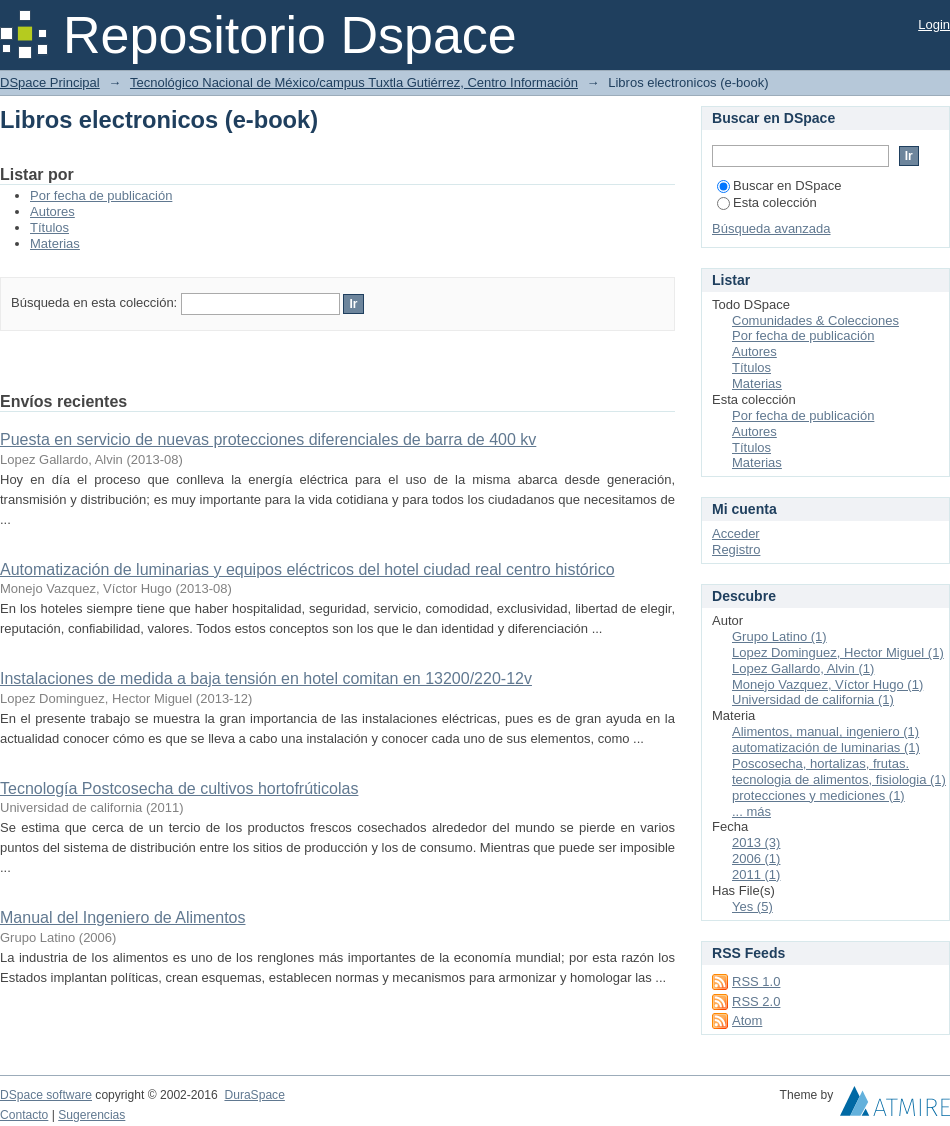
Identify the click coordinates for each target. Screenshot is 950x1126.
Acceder (736, 533)
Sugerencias (91, 1115)
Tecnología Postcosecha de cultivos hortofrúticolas (179, 788)
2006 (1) (756, 858)
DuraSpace (254, 1095)
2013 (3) (756, 842)
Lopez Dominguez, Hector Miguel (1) (838, 652)
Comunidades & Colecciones (815, 320)
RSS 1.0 (756, 981)
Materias (55, 243)
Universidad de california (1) (813, 699)
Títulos (49, 227)
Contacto (24, 1115)
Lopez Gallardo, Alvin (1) (803, 668)
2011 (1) (756, 874)
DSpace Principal (50, 82)
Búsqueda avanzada (771, 228)
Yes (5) (752, 906)
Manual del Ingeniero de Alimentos (123, 917)
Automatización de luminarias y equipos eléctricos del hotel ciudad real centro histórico (307, 569)
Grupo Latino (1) (779, 636)
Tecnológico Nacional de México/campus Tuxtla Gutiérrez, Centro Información (354, 82)
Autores (52, 211)
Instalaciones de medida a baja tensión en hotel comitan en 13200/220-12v (266, 678)
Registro (736, 549)
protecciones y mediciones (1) (818, 795)
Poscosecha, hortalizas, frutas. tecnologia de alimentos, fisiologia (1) (839, 771)
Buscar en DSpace (779, 185)
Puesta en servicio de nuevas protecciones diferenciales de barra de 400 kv (268, 439)
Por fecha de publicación (101, 195)
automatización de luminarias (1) (826, 747)
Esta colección (767, 202)
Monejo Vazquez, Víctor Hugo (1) (827, 684)
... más (751, 811)
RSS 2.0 (756, 1001)
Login (934, 24)
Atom (747, 1020)
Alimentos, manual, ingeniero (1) (825, 731)
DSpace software (46, 1095)
